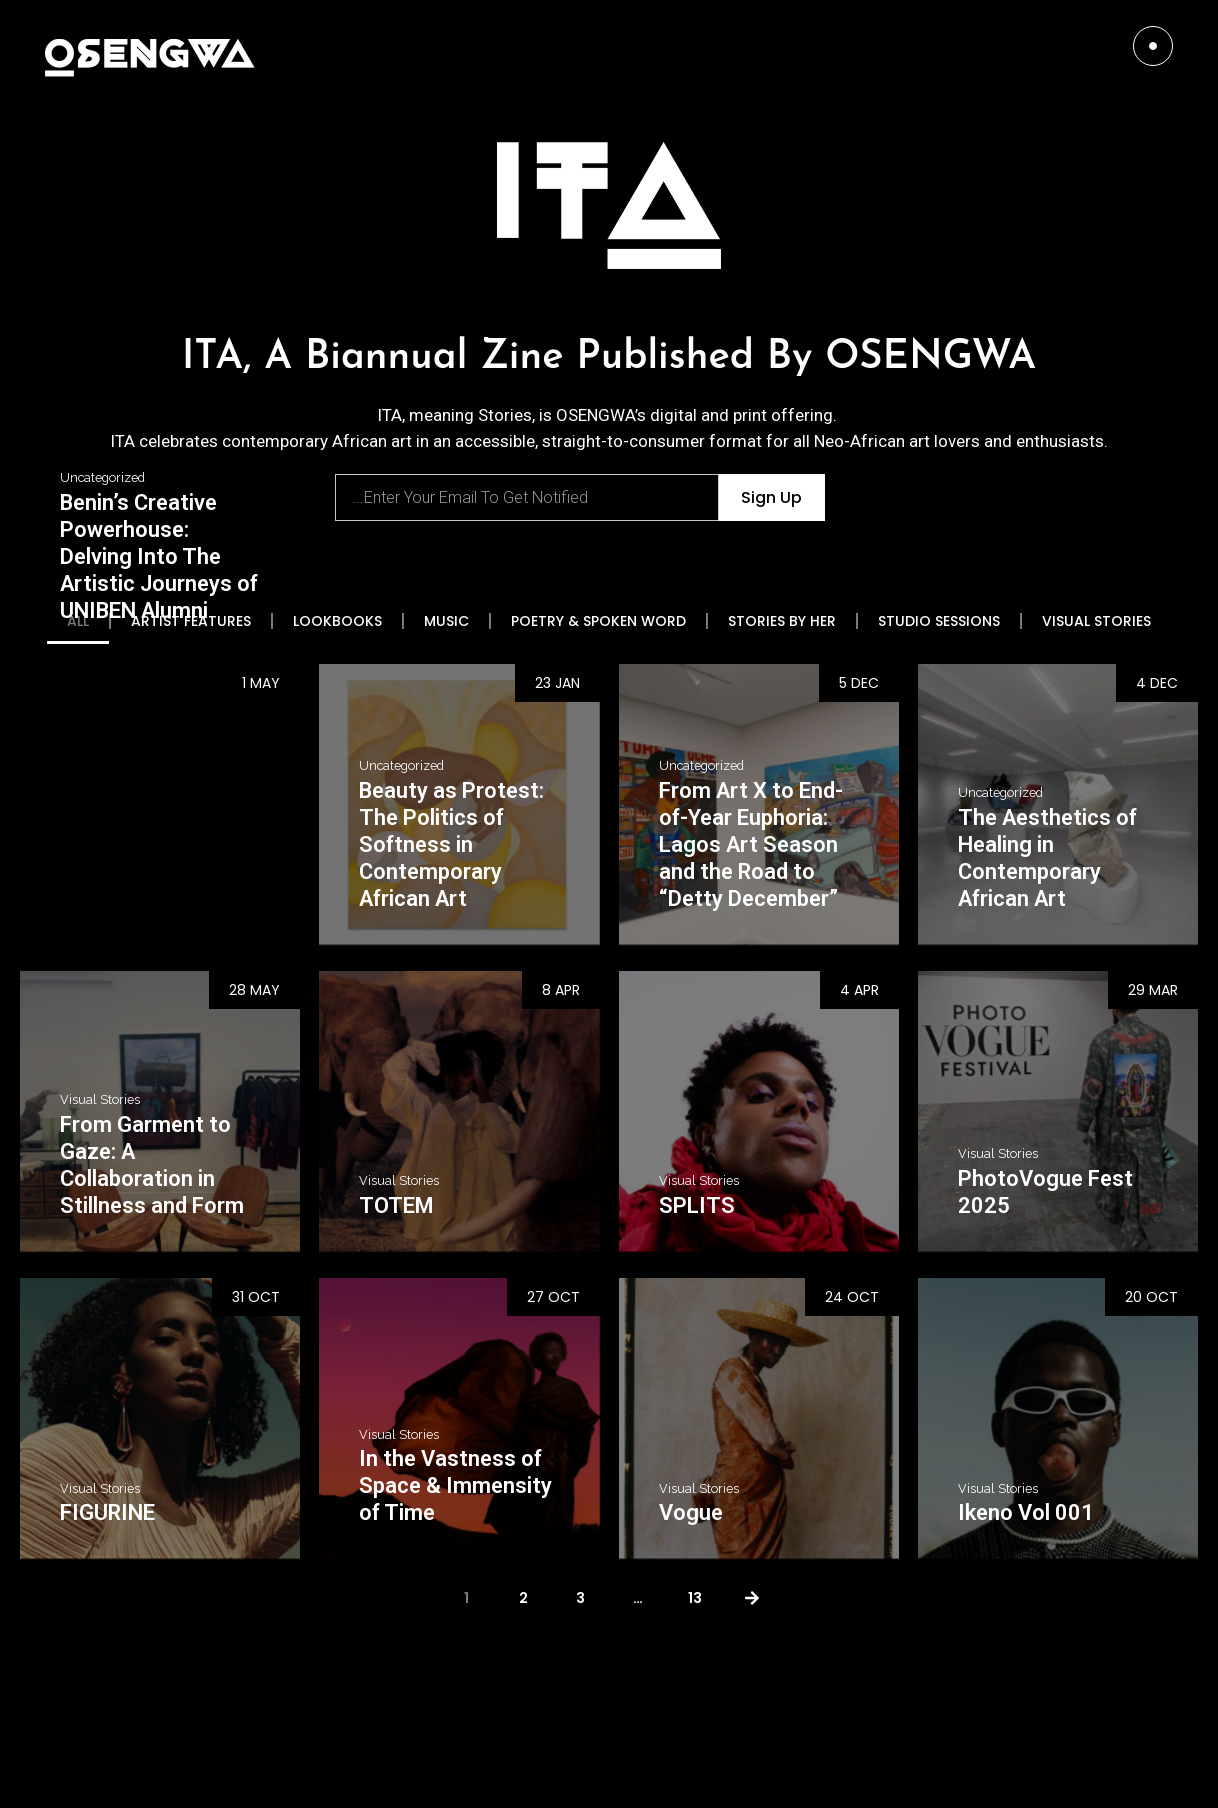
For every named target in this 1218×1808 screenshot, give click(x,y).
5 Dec (859, 683)
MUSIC (446, 621)
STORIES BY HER (782, 621)
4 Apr (859, 990)
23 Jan (557, 683)
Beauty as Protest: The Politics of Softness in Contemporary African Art (451, 844)
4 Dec (1157, 683)
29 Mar (1153, 990)
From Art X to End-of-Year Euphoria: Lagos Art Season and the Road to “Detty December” (751, 844)
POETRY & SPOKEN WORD (598, 621)
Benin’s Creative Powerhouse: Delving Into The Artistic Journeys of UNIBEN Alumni (159, 556)
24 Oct (852, 1297)
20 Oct (1151, 1297)
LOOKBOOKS (337, 621)
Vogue (691, 1512)
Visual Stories (100, 1100)
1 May (261, 683)
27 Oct (553, 1297)
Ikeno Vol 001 (1026, 1512)
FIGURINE (107, 1512)
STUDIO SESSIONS (939, 621)
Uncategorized (102, 478)
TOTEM (396, 1205)
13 (695, 1598)
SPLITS (697, 1205)
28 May (254, 990)
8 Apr (561, 990)
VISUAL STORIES (1096, 621)
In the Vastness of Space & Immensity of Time (455, 1485)
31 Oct (256, 1297)
